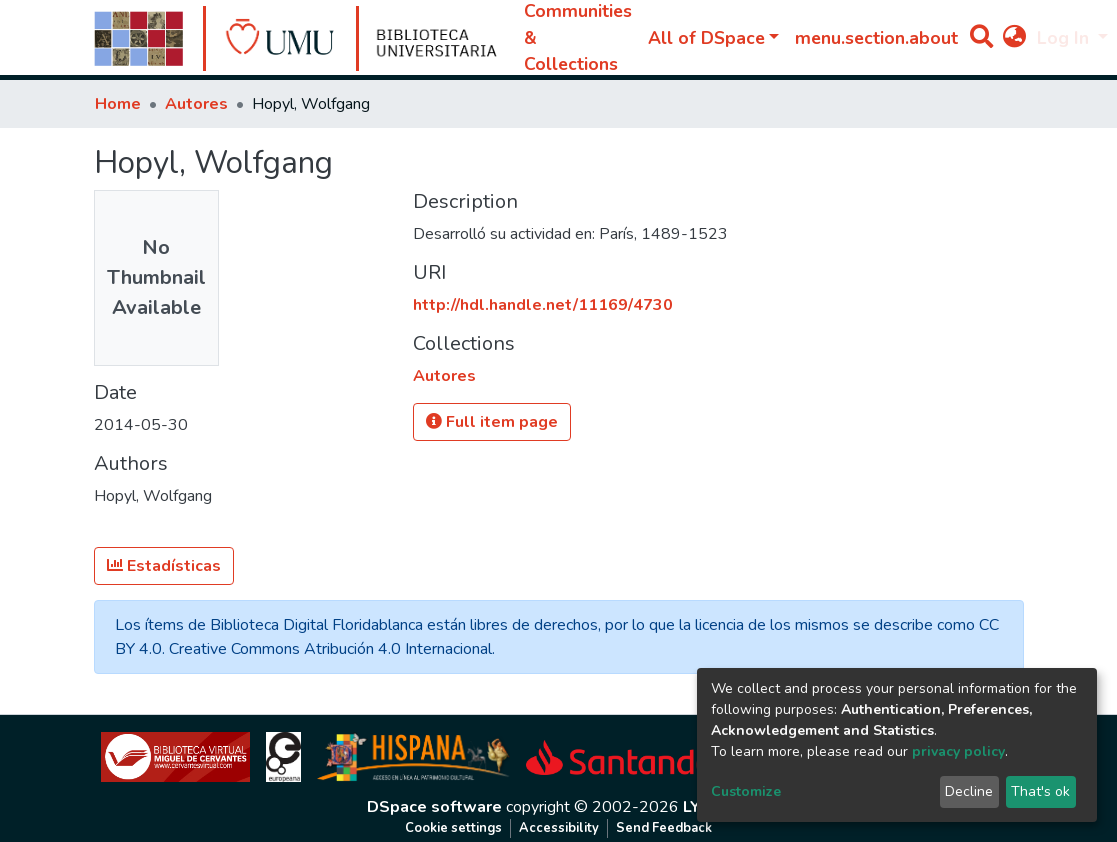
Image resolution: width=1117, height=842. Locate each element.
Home (118, 104)
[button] (1014, 38)
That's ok (1040, 791)
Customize (746, 791)
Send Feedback (664, 828)
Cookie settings (453, 828)
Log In (1065, 38)
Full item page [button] (492, 422)
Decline (969, 791)
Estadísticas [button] (164, 566)
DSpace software (434, 807)
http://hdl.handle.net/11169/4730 (543, 305)
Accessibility (559, 828)
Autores (196, 104)
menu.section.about (876, 38)
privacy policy (958, 751)
